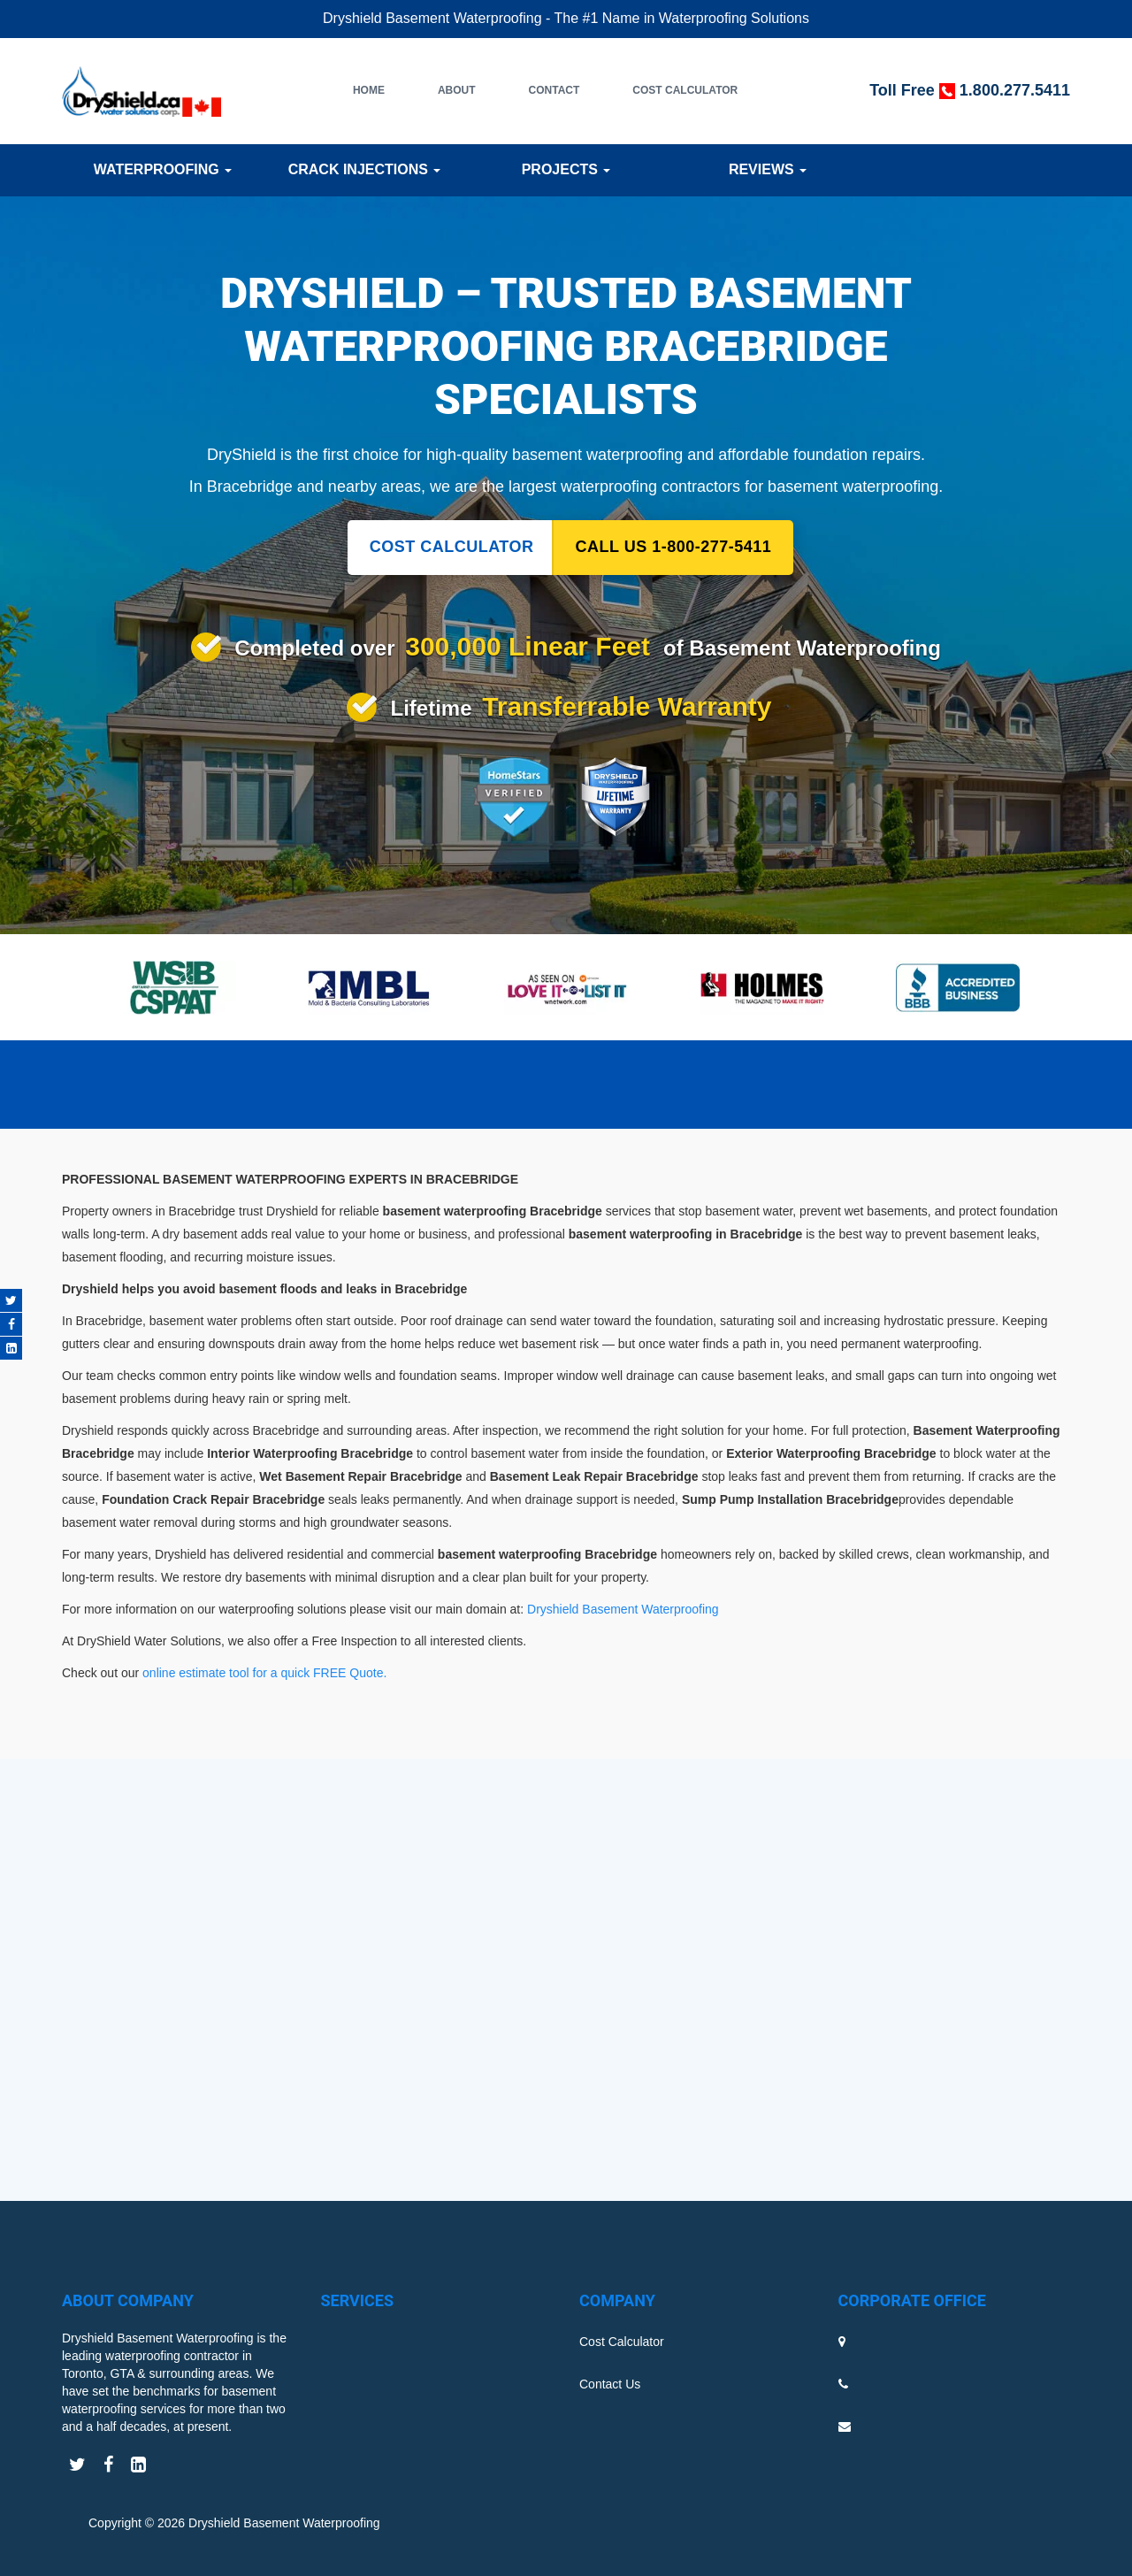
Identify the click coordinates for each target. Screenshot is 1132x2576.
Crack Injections (364, 169)
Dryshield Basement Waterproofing (623, 1609)
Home (369, 90)
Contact (554, 90)
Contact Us (609, 2384)
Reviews (768, 169)
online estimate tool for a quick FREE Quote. (266, 1673)
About (457, 90)
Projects (566, 169)
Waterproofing (163, 169)
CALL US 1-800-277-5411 (674, 547)
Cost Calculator (685, 90)
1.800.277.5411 (1015, 90)
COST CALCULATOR (452, 547)
